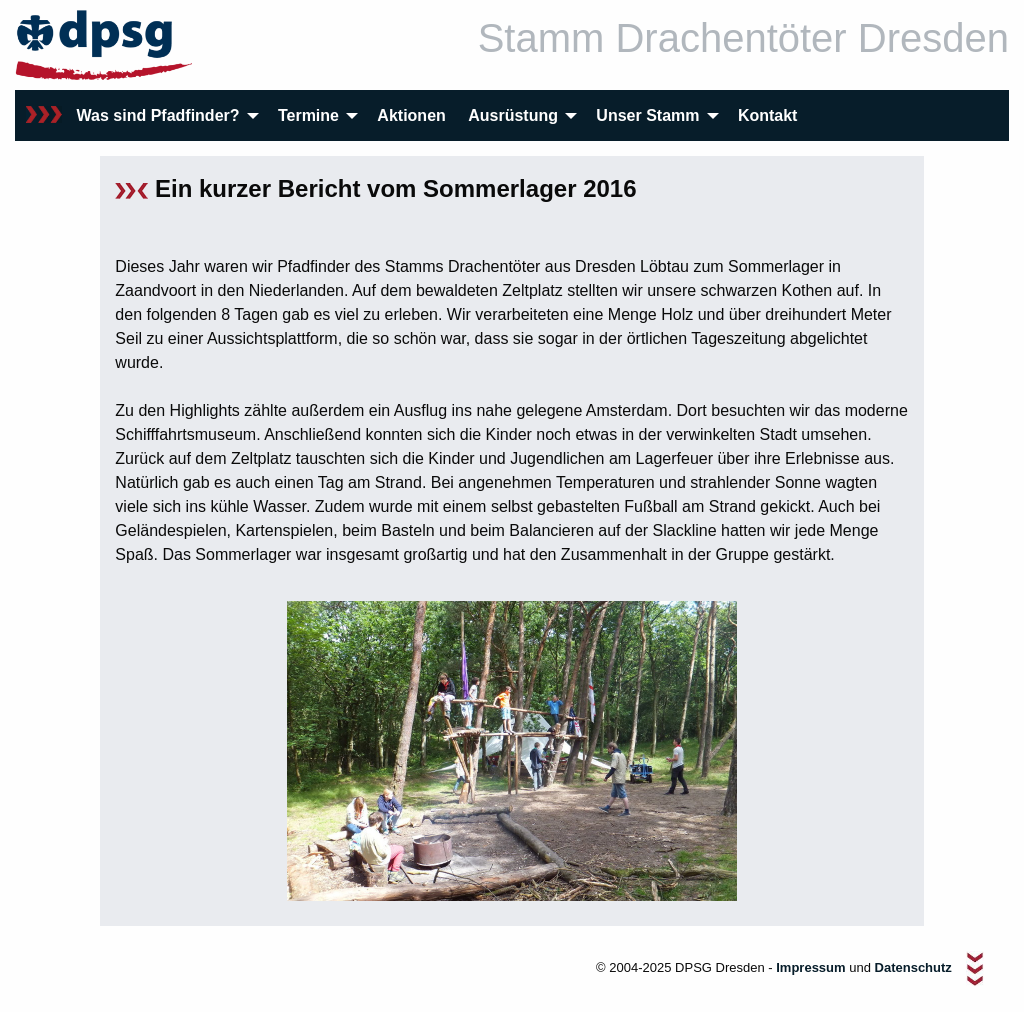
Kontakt (768, 115)
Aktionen (411, 115)
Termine (308, 115)
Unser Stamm (647, 115)
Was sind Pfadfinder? (158, 115)
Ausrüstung (513, 115)
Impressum (810, 968)
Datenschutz (915, 968)
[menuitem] (44, 115)
